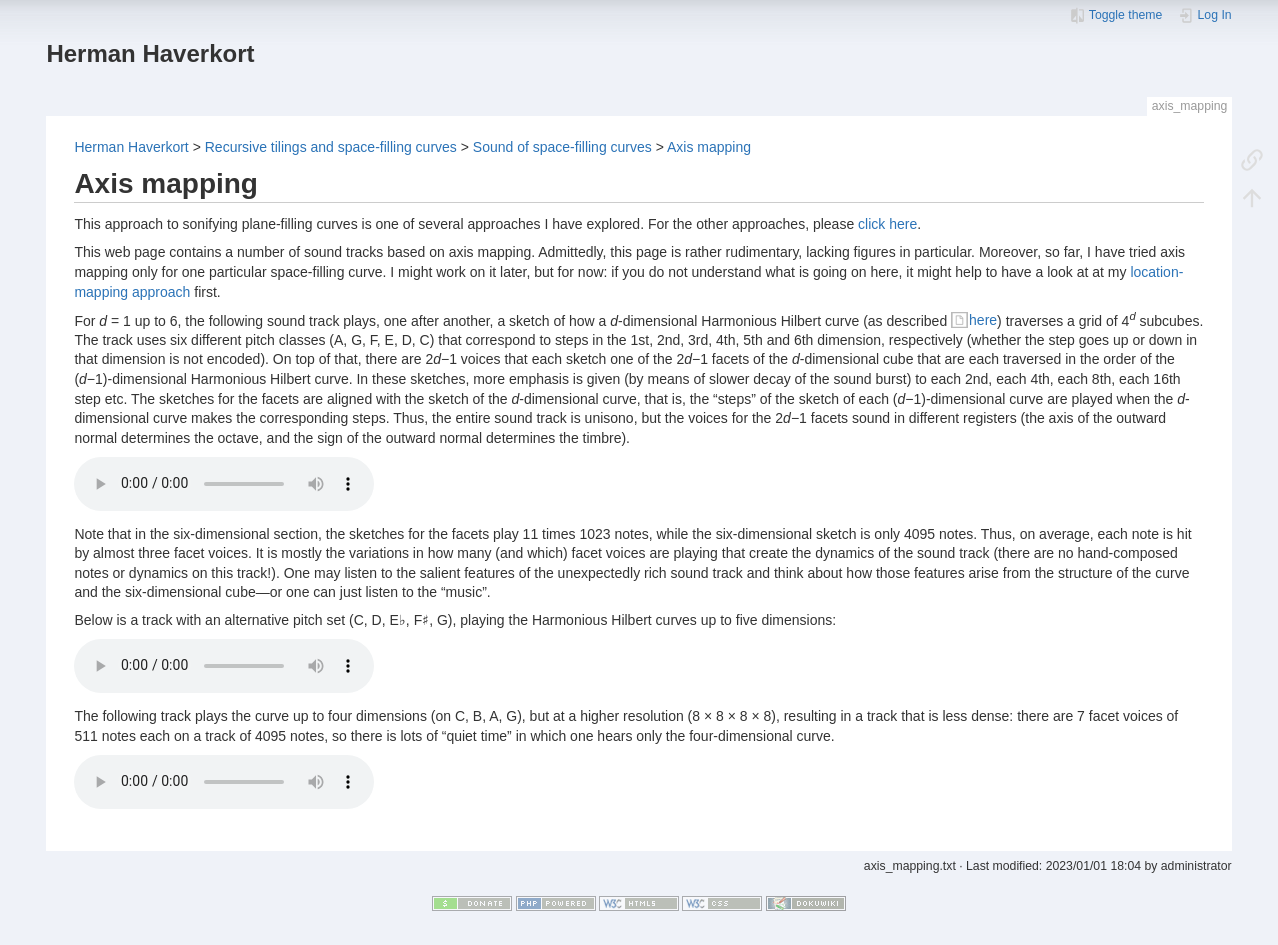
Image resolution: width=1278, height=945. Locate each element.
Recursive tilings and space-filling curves (331, 147)
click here (887, 224)
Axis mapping (709, 147)
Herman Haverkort (131, 147)
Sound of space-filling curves (562, 147)
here (983, 320)
